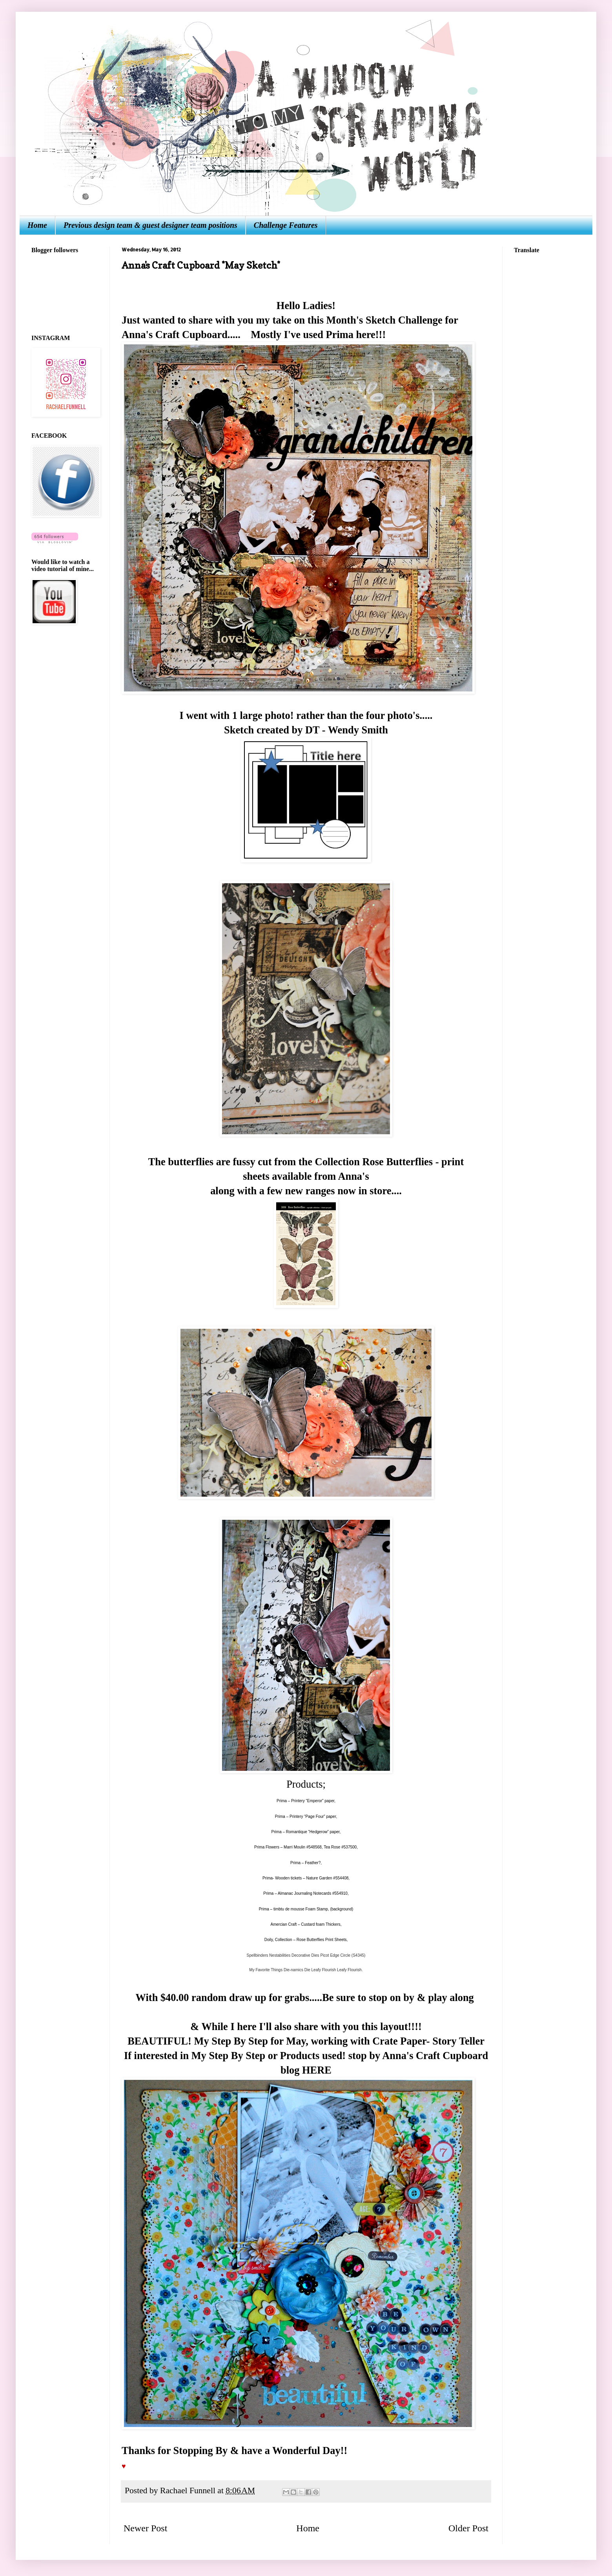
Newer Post (145, 2528)
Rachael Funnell (188, 2490)
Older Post (468, 2528)
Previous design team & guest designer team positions (150, 225)
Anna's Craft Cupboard (175, 334)
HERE (317, 2070)
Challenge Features (286, 225)
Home (37, 225)
